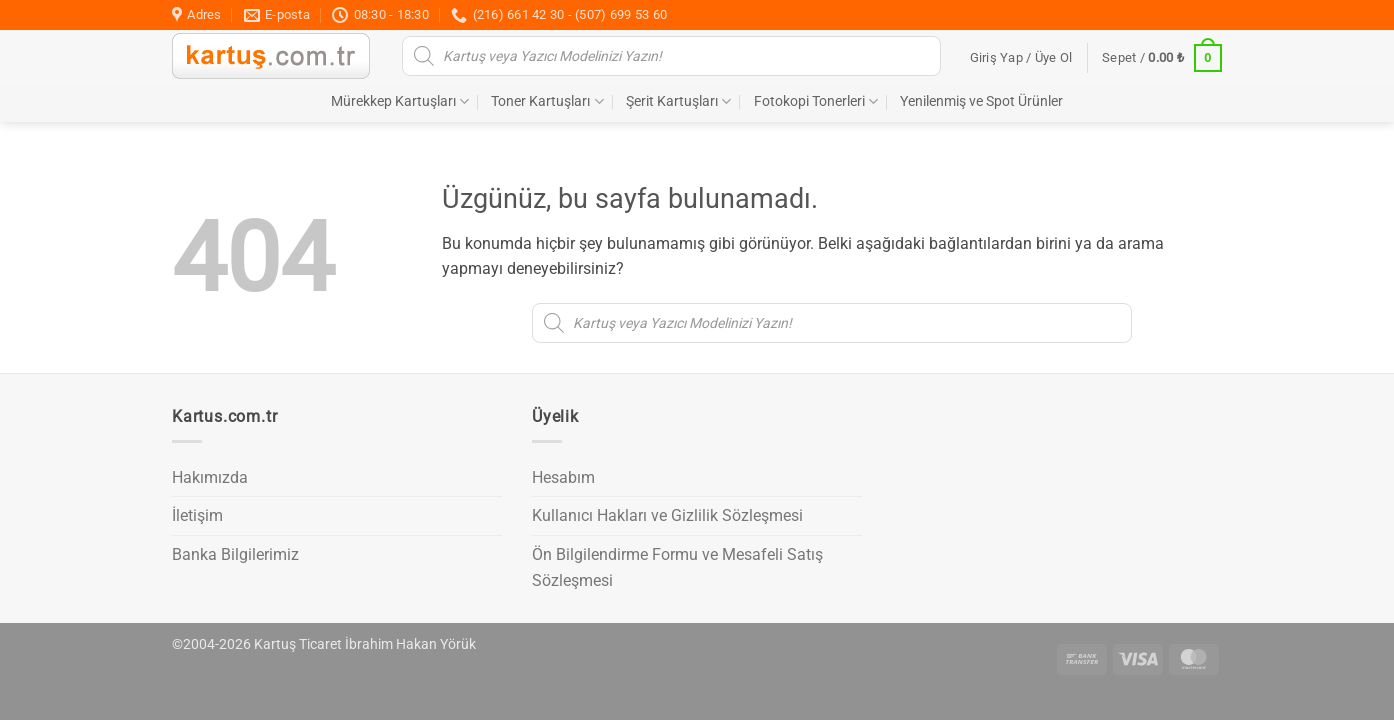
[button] (1021, 58)
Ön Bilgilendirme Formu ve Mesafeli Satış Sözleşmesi (677, 567)
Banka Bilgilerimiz (235, 554)
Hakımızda (210, 477)
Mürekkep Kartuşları (400, 101)
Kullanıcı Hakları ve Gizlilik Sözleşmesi (667, 515)
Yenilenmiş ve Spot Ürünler (981, 101)
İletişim (197, 515)
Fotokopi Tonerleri (816, 101)
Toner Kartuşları (547, 101)
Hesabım (563, 477)
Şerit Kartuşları (678, 101)
